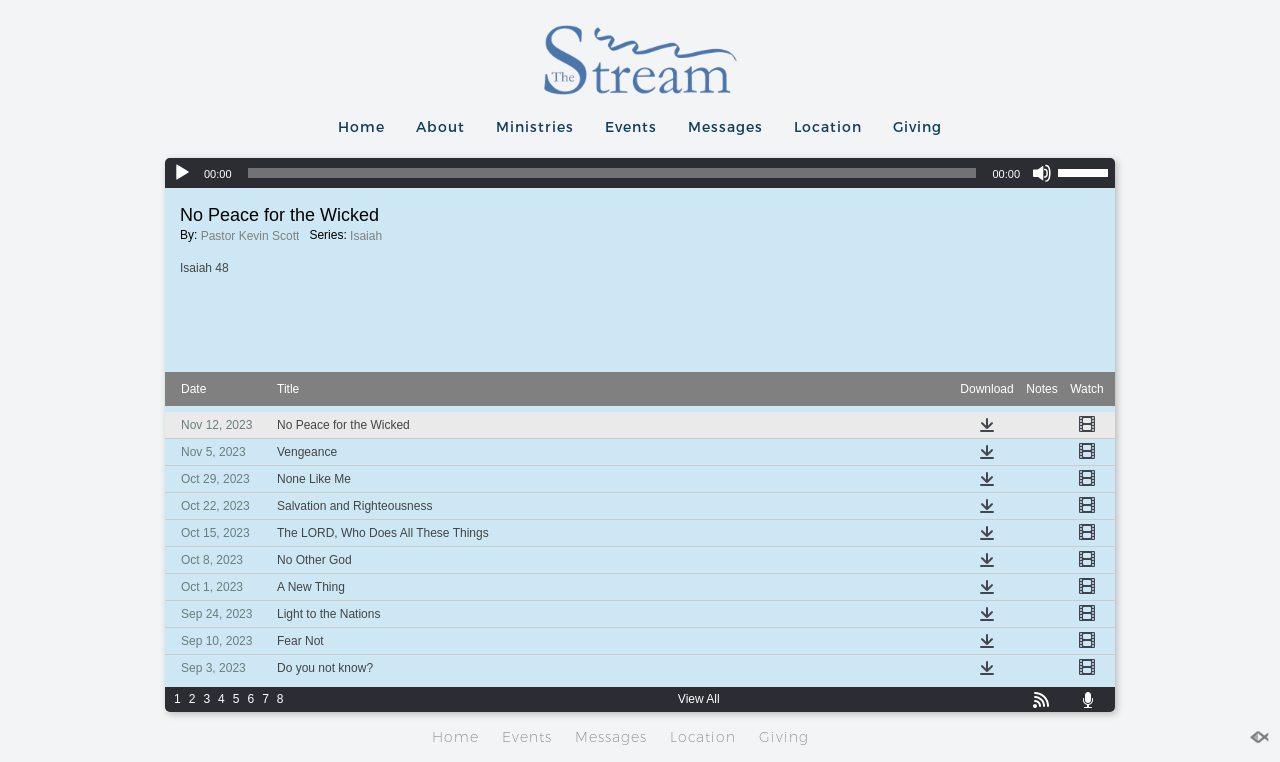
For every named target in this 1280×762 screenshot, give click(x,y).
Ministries (535, 126)
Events (631, 126)
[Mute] (1042, 173)
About (440, 126)
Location (828, 126)
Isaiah (366, 236)
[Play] (182, 173)
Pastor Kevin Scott (250, 236)
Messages (725, 126)
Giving (917, 126)
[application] (640, 173)
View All (699, 699)
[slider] (612, 173)
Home (361, 126)
